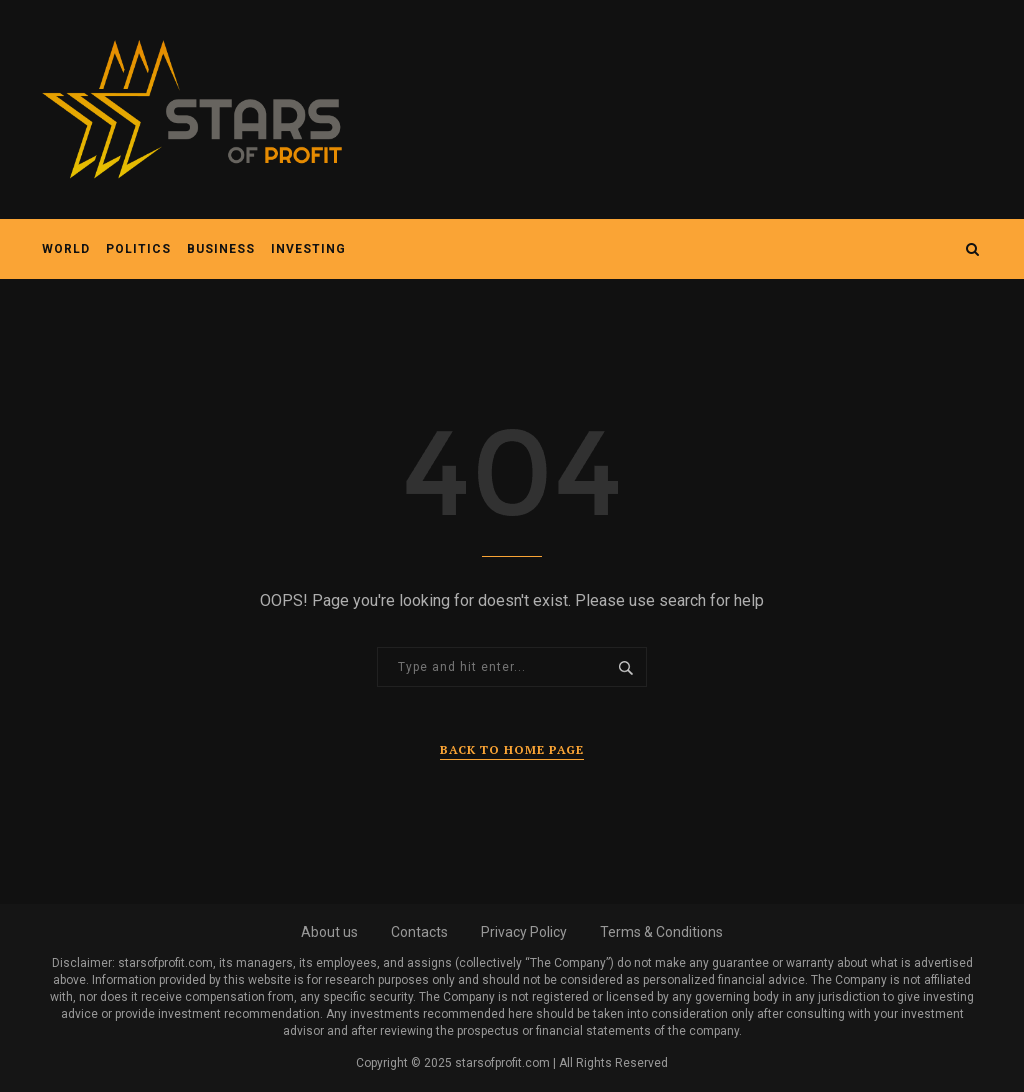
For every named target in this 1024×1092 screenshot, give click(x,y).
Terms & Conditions (661, 932)
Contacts (419, 932)
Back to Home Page (512, 749)
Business (221, 249)
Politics (138, 249)
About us (329, 932)
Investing (308, 249)
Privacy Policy (524, 932)
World (66, 249)
